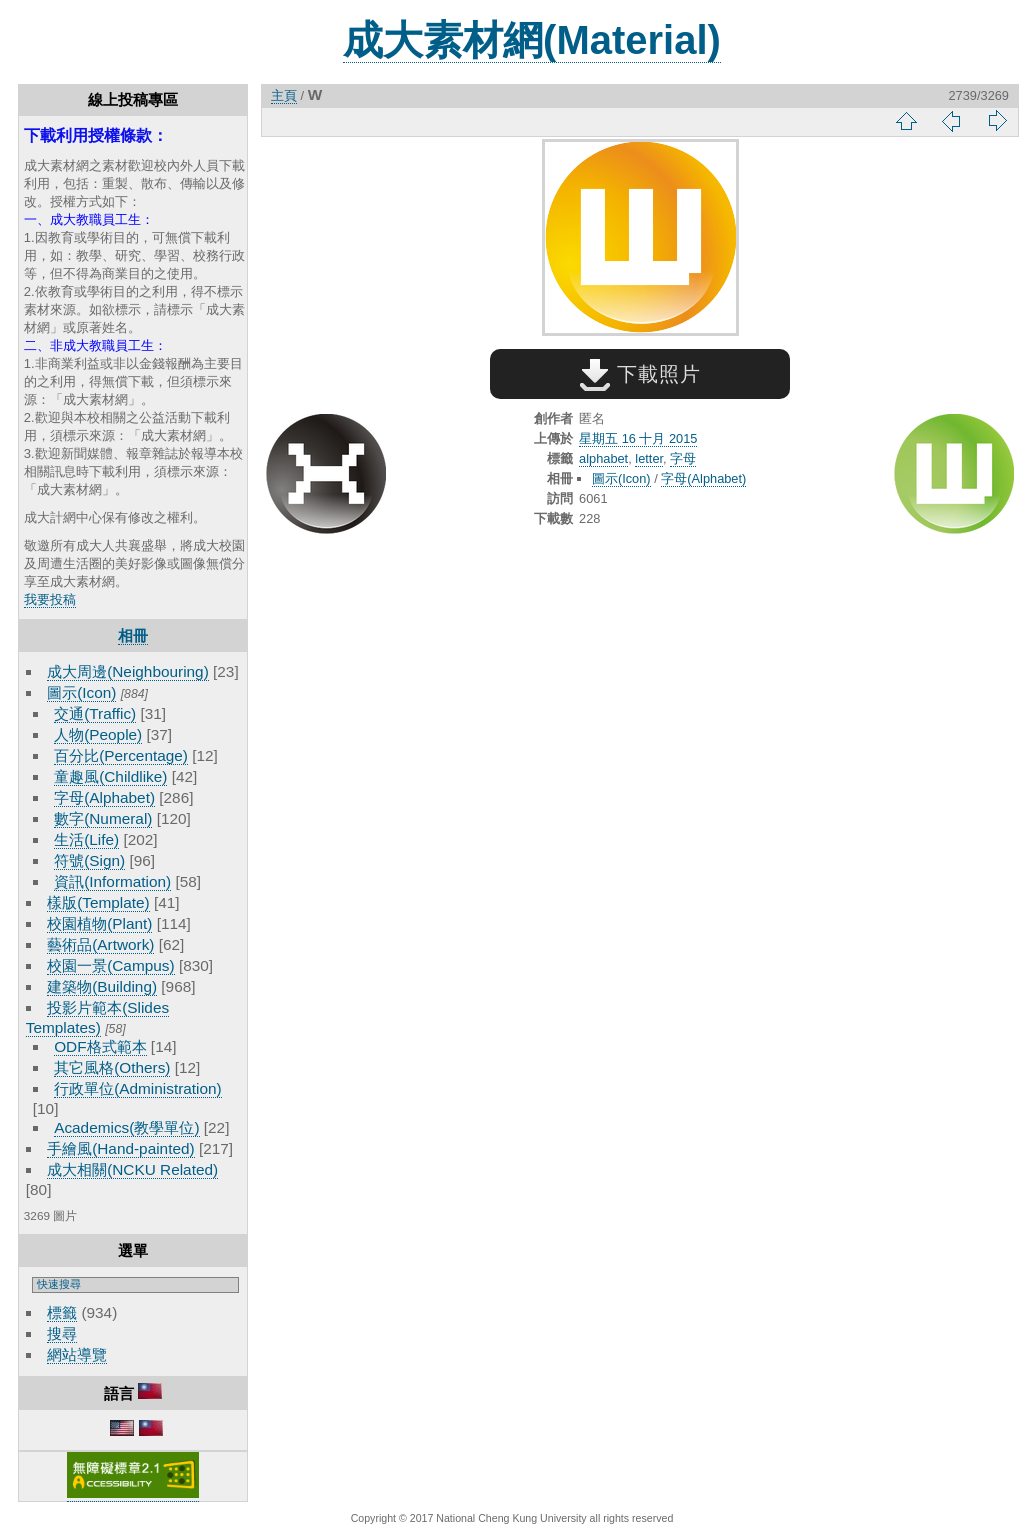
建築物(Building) (102, 986)
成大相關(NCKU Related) (132, 1169)
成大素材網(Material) (532, 40)
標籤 (62, 1312)
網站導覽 (77, 1354)
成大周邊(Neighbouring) (128, 671)
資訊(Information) (112, 881)
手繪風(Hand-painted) (120, 1148)
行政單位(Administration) (138, 1088)
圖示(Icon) (81, 692)
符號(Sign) (89, 860)
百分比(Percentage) (121, 755)
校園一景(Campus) (110, 965)
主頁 (284, 95)
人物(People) (98, 734)
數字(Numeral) (103, 818)
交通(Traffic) (95, 713)
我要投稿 (50, 599)
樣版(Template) (98, 902)
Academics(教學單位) (126, 1127)
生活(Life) (86, 839)
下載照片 (640, 374)
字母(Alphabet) (104, 797)
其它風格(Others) (112, 1067)
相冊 (133, 635)
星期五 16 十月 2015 (638, 438)
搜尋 (62, 1333)
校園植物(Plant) (99, 923)
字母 (683, 458)
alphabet (603, 458)
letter (649, 458)
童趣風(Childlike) (110, 776)
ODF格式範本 (100, 1046)
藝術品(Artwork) (100, 944)
